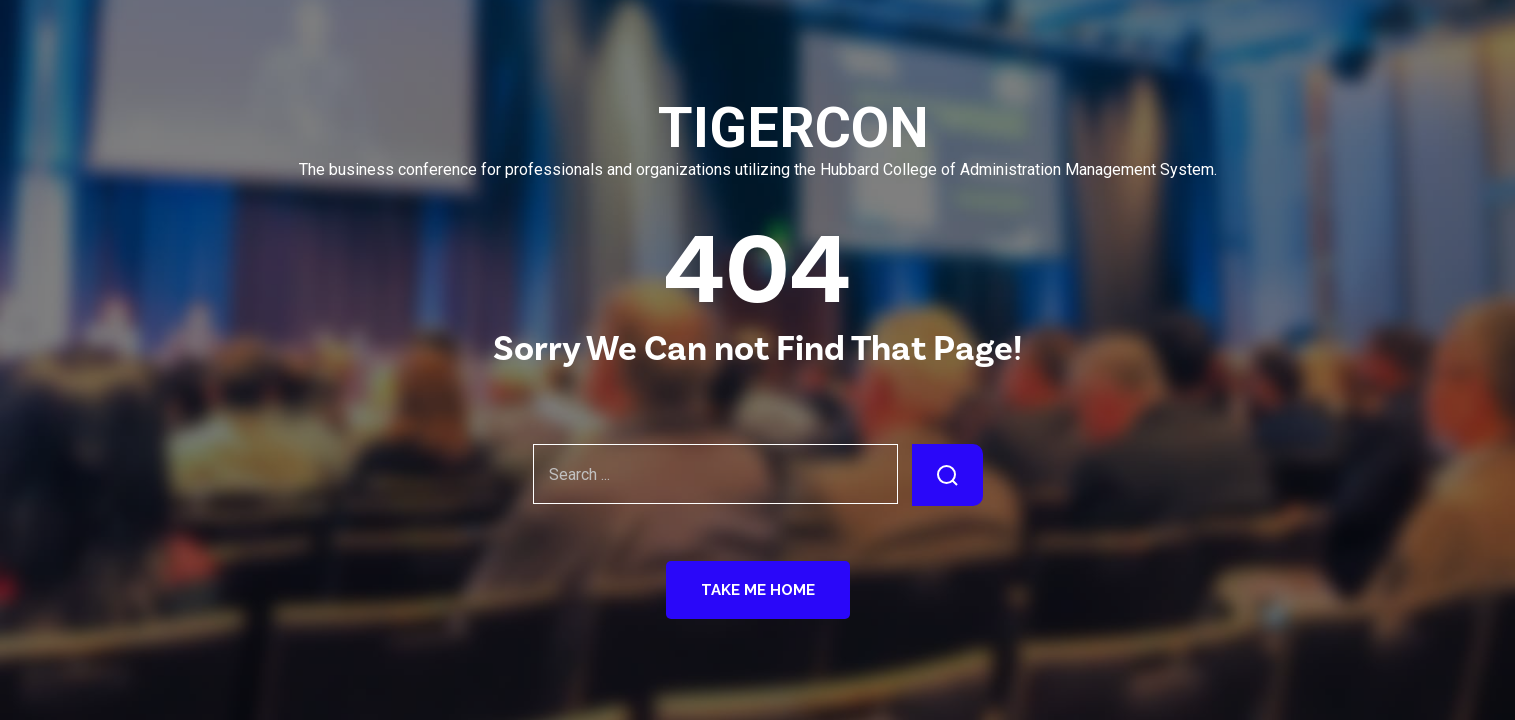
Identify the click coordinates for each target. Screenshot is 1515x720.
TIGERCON (758, 128)
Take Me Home (758, 590)
